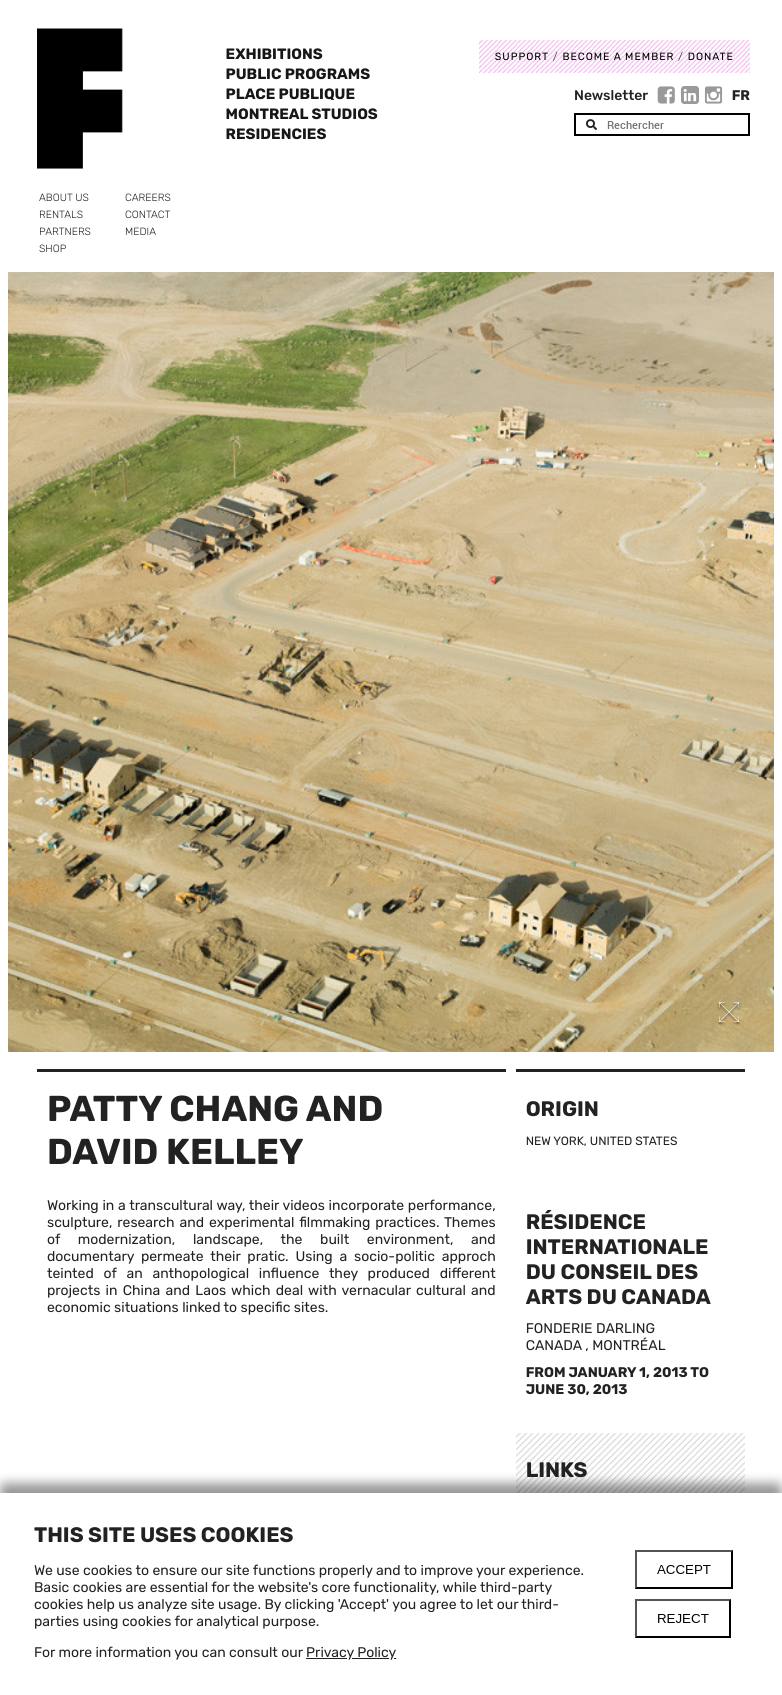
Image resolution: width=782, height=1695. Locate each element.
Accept (684, 1569)
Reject (683, 1618)
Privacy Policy (351, 1652)
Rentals (61, 214)
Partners (65, 231)
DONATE (711, 56)
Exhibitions (274, 54)
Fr (741, 95)
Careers (148, 197)
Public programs (298, 74)
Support (522, 56)
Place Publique (290, 94)
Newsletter (611, 95)
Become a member (618, 56)
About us (64, 197)
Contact (147, 214)
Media (140, 231)
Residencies (276, 134)
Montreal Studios (302, 114)
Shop (52, 248)
